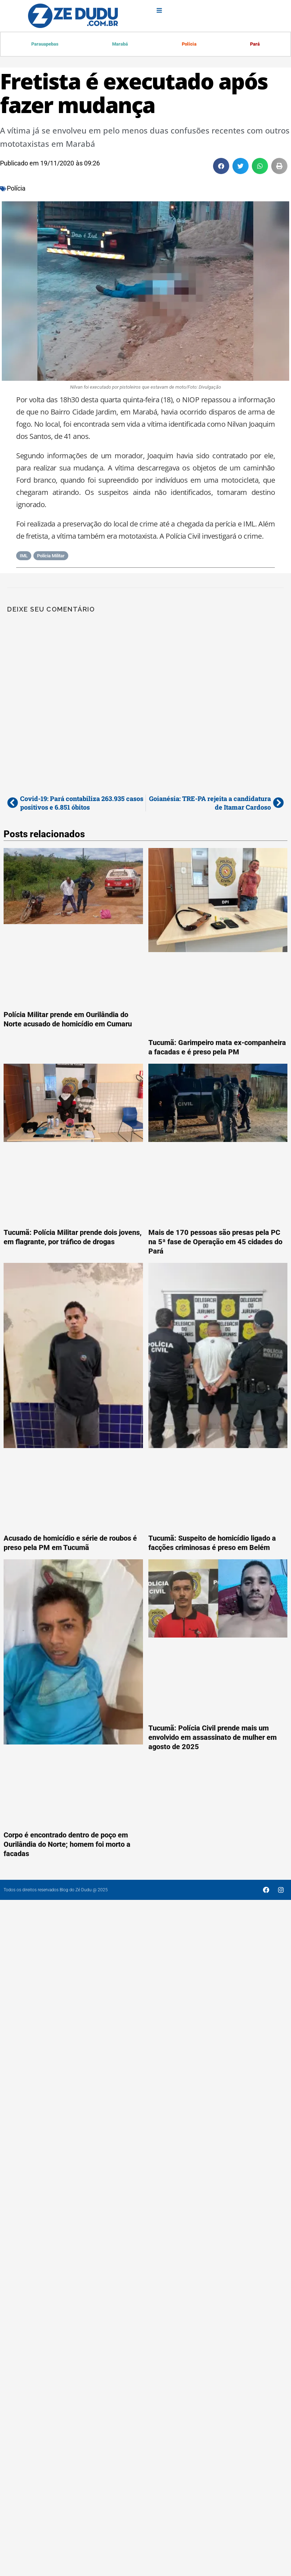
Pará (255, 44)
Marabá (120, 44)
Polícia (189, 44)
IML (24, 556)
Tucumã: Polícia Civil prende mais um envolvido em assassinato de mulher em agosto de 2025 (212, 1738)
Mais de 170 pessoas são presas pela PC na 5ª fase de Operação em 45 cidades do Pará (215, 1242)
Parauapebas (45, 44)
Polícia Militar (51, 556)
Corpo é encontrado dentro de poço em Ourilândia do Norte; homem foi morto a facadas (67, 1845)
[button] (221, 167)
